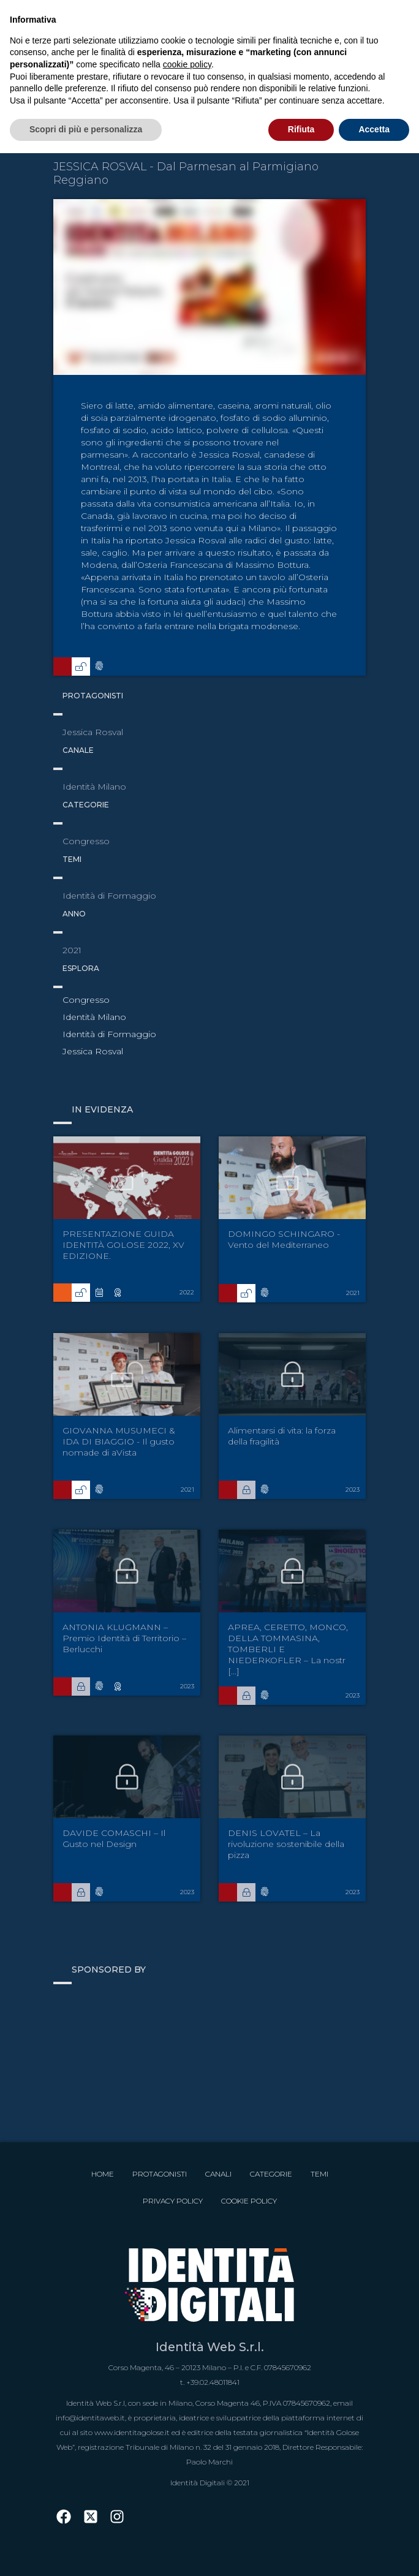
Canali (218, 2173)
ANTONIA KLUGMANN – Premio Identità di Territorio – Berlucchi (124, 1638)
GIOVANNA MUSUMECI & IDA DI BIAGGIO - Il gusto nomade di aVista (118, 1441)
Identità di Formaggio (109, 1034)
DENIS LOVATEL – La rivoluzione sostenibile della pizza (286, 1843)
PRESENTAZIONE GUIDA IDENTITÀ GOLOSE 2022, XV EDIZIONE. (123, 1244)
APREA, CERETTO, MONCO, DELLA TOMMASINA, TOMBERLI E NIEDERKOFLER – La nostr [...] (288, 1649)
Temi (319, 2173)
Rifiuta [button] (301, 129)
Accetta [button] (374, 129)
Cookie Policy (249, 2200)
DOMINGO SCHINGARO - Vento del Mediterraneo (284, 1239)
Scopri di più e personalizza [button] (85, 129)
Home (102, 2173)
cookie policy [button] (187, 64)
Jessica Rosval (92, 1051)
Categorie (271, 2173)
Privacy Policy (173, 2200)
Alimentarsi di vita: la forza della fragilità (282, 1436)
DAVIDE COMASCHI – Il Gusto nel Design (113, 1838)
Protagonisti (159, 2173)
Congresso (86, 999)
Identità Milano (94, 1016)
